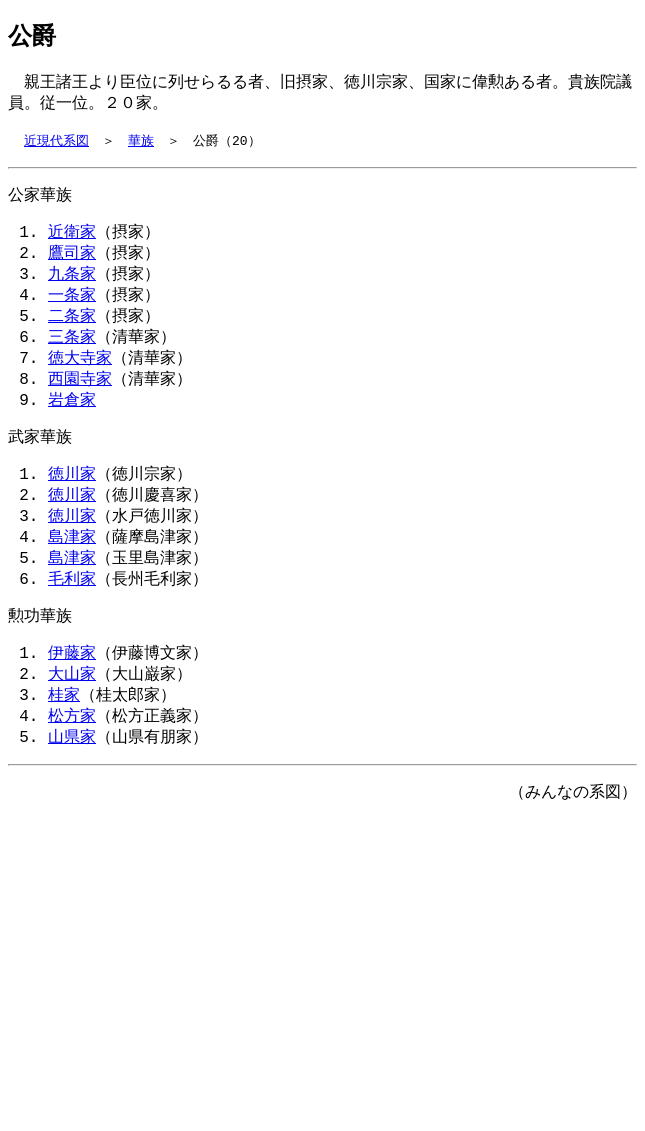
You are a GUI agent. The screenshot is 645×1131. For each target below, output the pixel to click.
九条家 (72, 287)
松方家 (72, 765)
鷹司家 (72, 264)
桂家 (64, 742)
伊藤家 (72, 696)
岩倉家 (72, 425)
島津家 (72, 572)
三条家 (72, 356)
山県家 (72, 788)
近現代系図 (56, 146)
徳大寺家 (80, 379)
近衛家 (72, 241)
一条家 (72, 310)
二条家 (72, 333)
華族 (141, 146)
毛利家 (72, 618)
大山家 (72, 719)
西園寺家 (80, 402)
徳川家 (72, 503)
